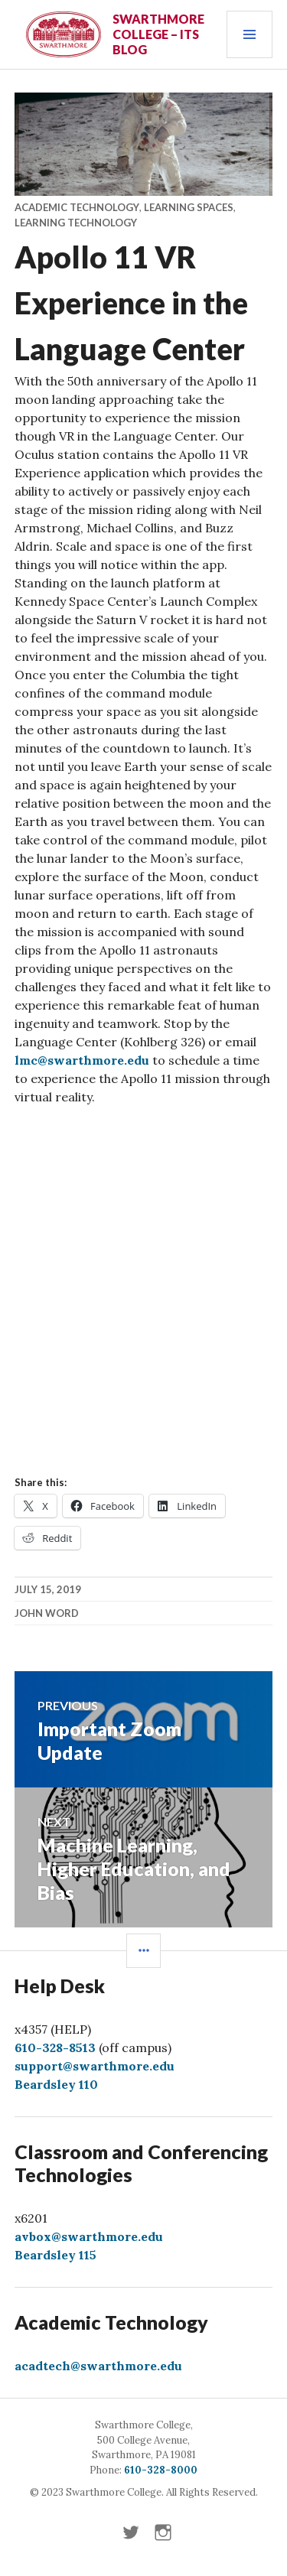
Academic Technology (77, 207)
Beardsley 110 (56, 2084)
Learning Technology (76, 222)
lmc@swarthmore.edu (82, 1060)
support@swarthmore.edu (94, 2065)
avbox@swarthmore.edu (89, 2236)
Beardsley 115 (55, 2254)
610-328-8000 (160, 2470)
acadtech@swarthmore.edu (98, 2365)
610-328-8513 (55, 2047)
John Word (47, 1613)
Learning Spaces (188, 207)
